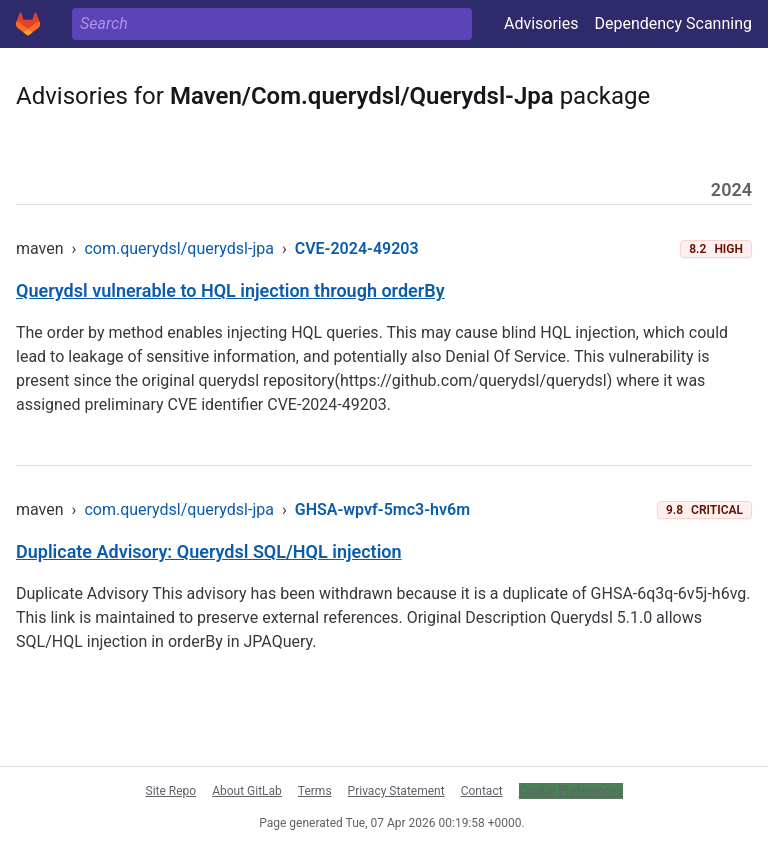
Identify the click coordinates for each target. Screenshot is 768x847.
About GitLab (247, 791)
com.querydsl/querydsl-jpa (179, 248)
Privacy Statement (396, 791)
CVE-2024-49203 (357, 248)
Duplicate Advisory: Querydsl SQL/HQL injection (209, 551)
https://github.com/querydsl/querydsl (473, 380)
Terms (315, 791)
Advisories (541, 23)
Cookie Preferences (571, 791)
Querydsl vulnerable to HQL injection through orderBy (230, 290)
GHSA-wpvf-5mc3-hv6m (382, 509)
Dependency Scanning (673, 23)
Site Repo (171, 791)
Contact (482, 791)
